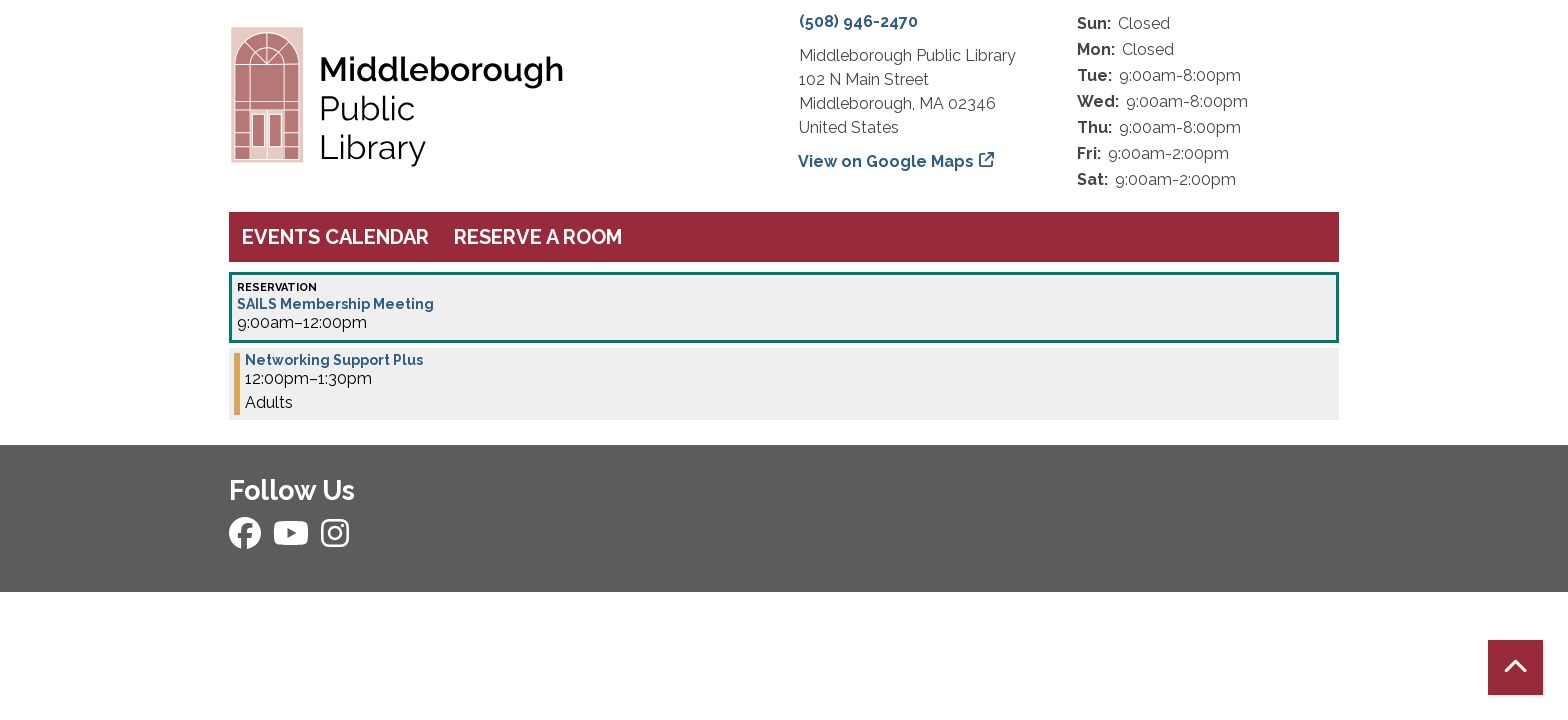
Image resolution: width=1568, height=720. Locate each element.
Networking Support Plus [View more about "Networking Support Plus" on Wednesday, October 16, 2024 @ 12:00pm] (334, 360)
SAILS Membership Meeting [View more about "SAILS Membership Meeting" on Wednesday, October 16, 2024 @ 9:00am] (335, 304)
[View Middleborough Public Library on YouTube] (293, 539)
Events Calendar (335, 237)
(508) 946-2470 (858, 21)
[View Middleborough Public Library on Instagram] (335, 539)
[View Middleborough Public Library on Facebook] (247, 539)
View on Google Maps (886, 161)
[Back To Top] (1515, 667)
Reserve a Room (538, 237)
